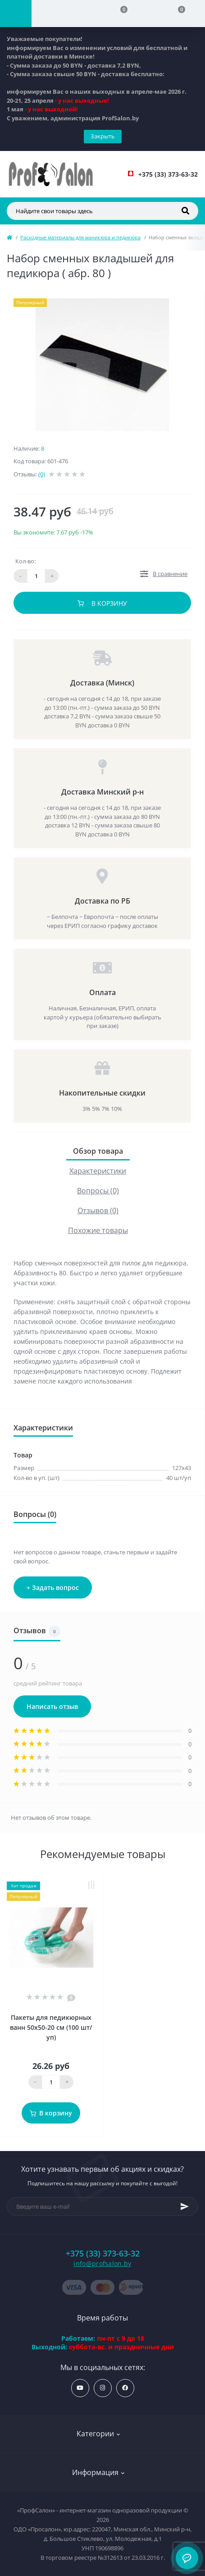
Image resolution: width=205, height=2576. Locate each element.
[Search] (185, 210)
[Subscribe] (184, 2206)
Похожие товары (98, 1230)
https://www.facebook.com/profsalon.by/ (125, 2388)
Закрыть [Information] (103, 136)
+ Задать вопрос (53, 1587)
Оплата (102, 992)
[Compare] (118, 13)
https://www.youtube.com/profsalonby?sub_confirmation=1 (80, 2388)
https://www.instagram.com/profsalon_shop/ (102, 2388)
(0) (41, 474)
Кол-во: (25, 561)
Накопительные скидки (102, 1093)
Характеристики (97, 1171)
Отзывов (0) (97, 1210)
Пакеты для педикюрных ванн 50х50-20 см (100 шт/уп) (51, 2027)
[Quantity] (51, 2082)
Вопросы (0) (98, 1191)
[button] (168, 174)
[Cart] (176, 13)
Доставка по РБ (102, 901)
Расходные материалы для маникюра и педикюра (80, 237)
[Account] (60, 13)
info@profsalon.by (102, 2263)
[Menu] (16, 13)
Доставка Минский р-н (102, 792)
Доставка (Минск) (102, 683)
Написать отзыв (52, 1706)
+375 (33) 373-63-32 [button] (103, 2253)
